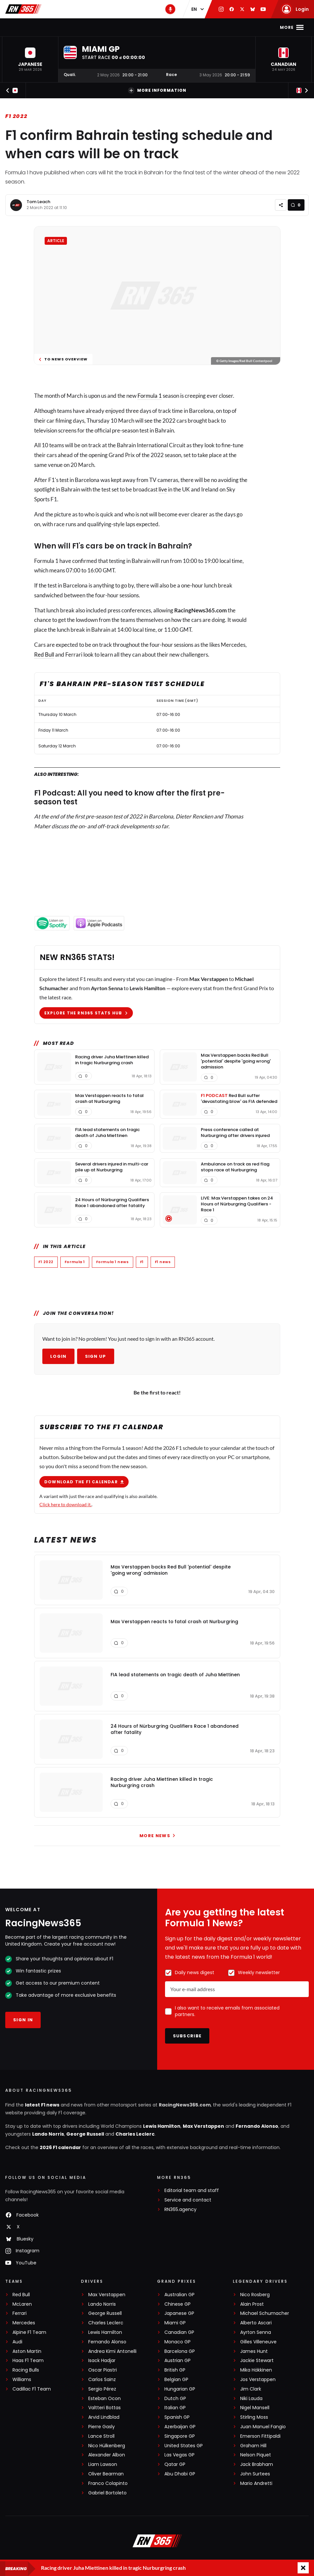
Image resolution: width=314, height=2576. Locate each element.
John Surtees (255, 2474)
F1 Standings (128, 27)
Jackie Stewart (257, 2360)
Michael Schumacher (264, 2313)
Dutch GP (175, 2398)
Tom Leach (38, 202)
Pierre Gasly (101, 2427)
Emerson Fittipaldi (260, 2436)
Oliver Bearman (106, 2474)
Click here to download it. (65, 1504)
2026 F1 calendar (60, 2147)
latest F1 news (42, 2105)
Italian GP (175, 2408)
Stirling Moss (254, 2417)
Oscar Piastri (102, 2370)
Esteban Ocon (104, 2398)
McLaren (22, 2304)
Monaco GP (177, 2342)
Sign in (23, 2020)
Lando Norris (48, 2134)
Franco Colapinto (108, 2483)
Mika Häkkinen (256, 2370)
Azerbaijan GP (180, 2427)
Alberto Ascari (256, 2323)
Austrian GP (177, 2360)
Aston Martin (26, 2351)
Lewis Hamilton (161, 2126)
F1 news (55, 27)
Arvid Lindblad (103, 2417)
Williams (21, 2379)
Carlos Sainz (102, 2379)
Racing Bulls (25, 2370)
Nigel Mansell (254, 2408)
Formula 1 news (112, 1261)
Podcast (225, 27)
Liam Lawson (102, 2464)
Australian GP (179, 2294)
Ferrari (19, 2313)
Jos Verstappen (258, 2379)
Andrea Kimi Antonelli (112, 2351)
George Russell (85, 2134)
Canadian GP (179, 2332)
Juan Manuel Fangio (263, 2427)
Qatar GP (174, 2464)
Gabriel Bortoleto (107, 2493)
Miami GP (175, 2323)
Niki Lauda (251, 2398)
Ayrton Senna (255, 2332)
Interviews (167, 27)
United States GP (183, 2446)
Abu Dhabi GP (179, 2474)
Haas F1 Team (28, 2360)
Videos (198, 27)
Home (32, 27)
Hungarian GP (179, 2389)
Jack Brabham (256, 2464)
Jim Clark (250, 2389)
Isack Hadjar (101, 2360)
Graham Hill (253, 2446)
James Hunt (254, 2351)
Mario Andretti (256, 2483)
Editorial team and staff (191, 2190)
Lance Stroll (101, 2436)
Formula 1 (149, 395)
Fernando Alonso (257, 2126)
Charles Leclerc (135, 2134)
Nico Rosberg (255, 2294)
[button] (30, 59)
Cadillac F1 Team (31, 2389)
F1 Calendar (88, 27)
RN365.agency (180, 2209)
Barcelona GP (179, 2351)
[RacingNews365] (157, 2541)
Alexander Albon (106, 2455)
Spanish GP (177, 2417)
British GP (174, 2370)
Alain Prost (252, 2304)
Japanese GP (179, 2313)
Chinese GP (177, 2304)
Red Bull (44, 654)
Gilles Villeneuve (258, 2342)
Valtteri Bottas (104, 2408)
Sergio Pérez (102, 2389)
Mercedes (23, 2323)
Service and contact (187, 2200)
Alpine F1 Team (29, 2332)
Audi (17, 2342)
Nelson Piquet (255, 2455)
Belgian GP (176, 2379)
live (162, 489)
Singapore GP (179, 2436)
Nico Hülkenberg (106, 2446)
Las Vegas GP (179, 2455)
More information (157, 90)
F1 (141, 1261)
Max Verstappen (203, 2126)
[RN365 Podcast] (170, 9)
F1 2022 (16, 116)
